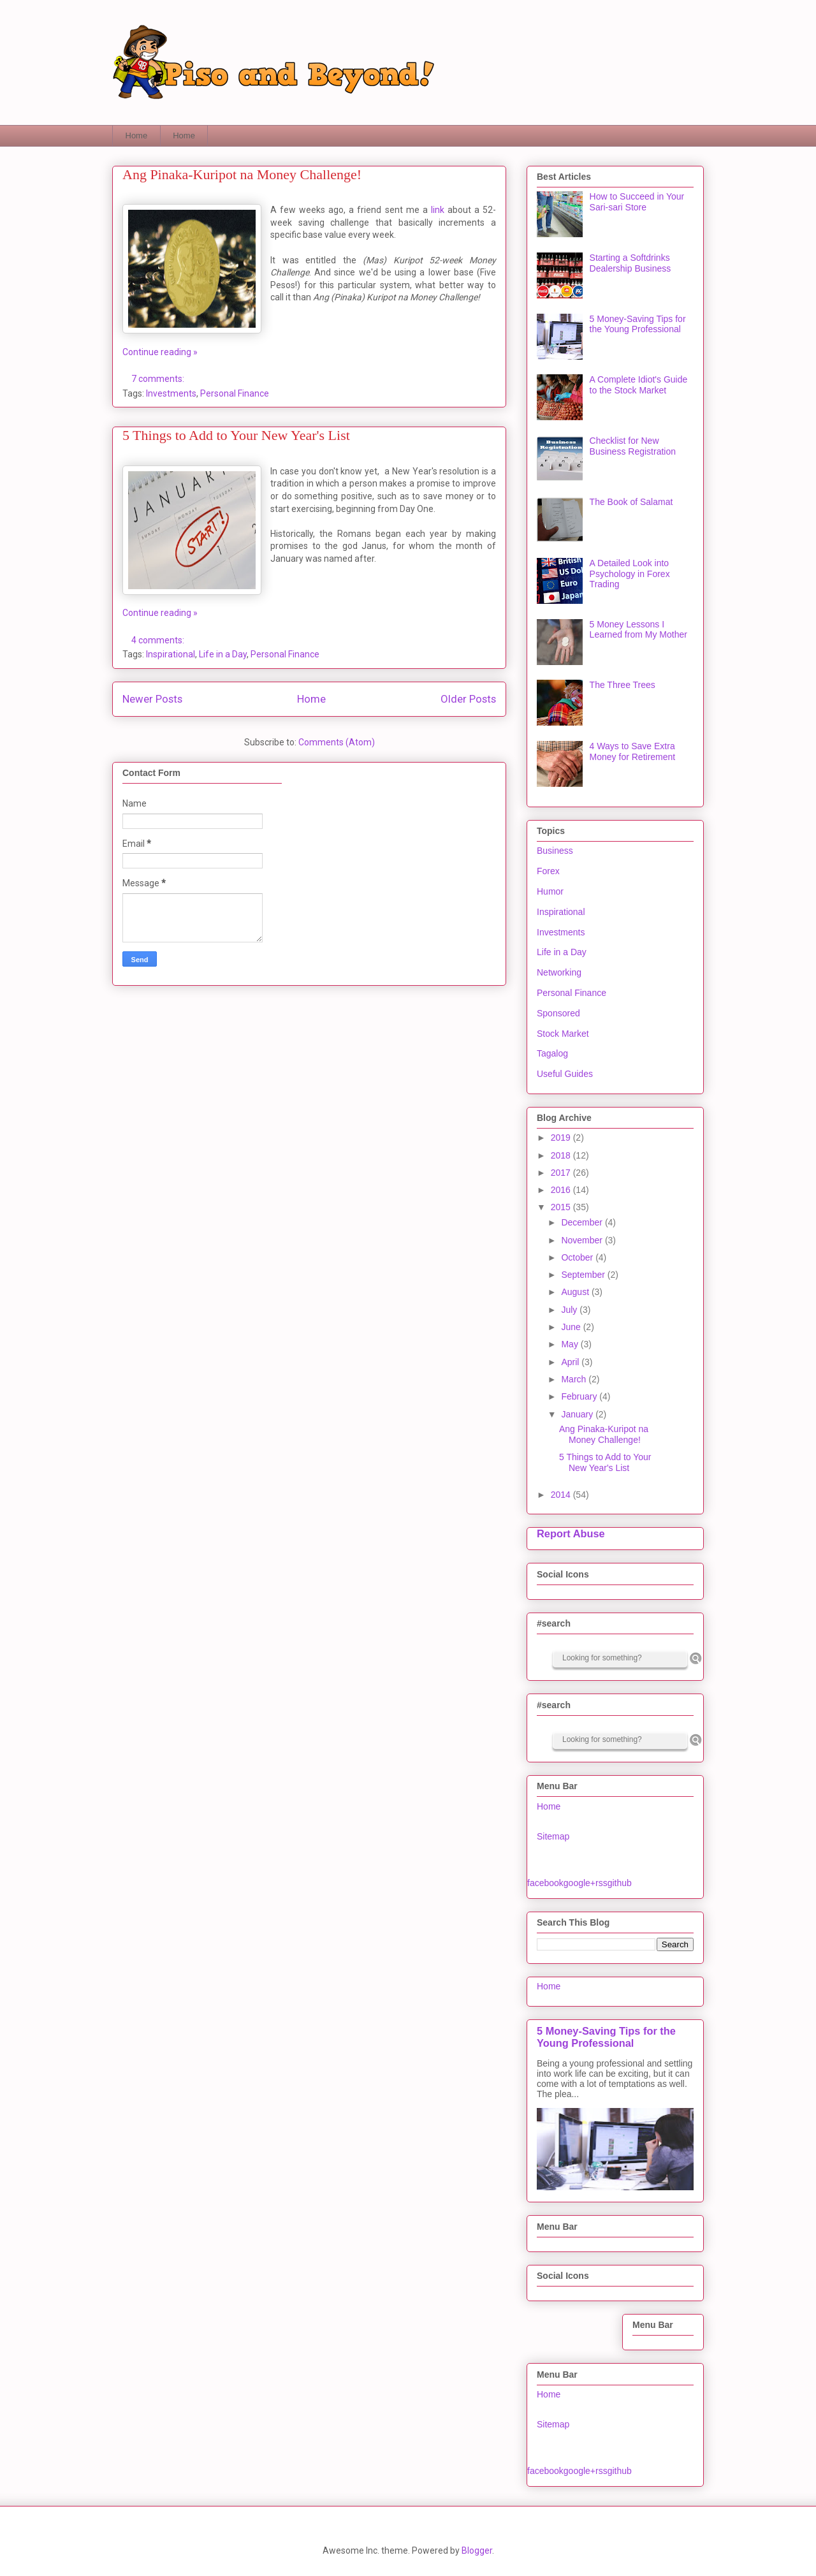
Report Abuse (571, 1533)
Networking (559, 972)
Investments (171, 393)
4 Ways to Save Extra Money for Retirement (633, 751)
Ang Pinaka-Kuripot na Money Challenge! (241, 174)
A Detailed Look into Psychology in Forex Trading (630, 574)
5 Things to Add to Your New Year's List (236, 435)
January (578, 1414)
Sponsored (558, 1013)
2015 (562, 1207)
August (576, 1292)
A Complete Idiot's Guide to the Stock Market (639, 384)
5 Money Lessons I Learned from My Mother (638, 629)
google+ (579, 1883)
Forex (548, 871)
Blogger (477, 2550)
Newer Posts (152, 698)
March (574, 1379)
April (571, 1362)
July (570, 1310)
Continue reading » (160, 352)
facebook (545, 1883)
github (620, 1883)
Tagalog (552, 1053)
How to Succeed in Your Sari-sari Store (637, 201)
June (572, 1327)
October (578, 1257)
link (437, 210)
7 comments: (158, 379)
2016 (562, 1190)
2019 (562, 1137)
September (584, 1275)
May (570, 1344)
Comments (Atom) (336, 742)
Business (555, 850)
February (580, 1396)
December (582, 1222)
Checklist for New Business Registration (633, 446)
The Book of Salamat (631, 502)
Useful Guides (565, 1074)
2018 (562, 1155)
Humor (550, 891)
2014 (562, 1494)
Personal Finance (234, 393)
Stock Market (563, 1033)
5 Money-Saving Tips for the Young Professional (638, 324)
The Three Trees (622, 685)
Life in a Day (223, 654)
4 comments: (158, 640)
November (582, 1240)
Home (137, 135)
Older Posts (468, 698)
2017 (562, 1172)
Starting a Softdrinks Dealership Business (630, 263)
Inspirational (170, 654)
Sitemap (553, 1836)
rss (601, 1883)
